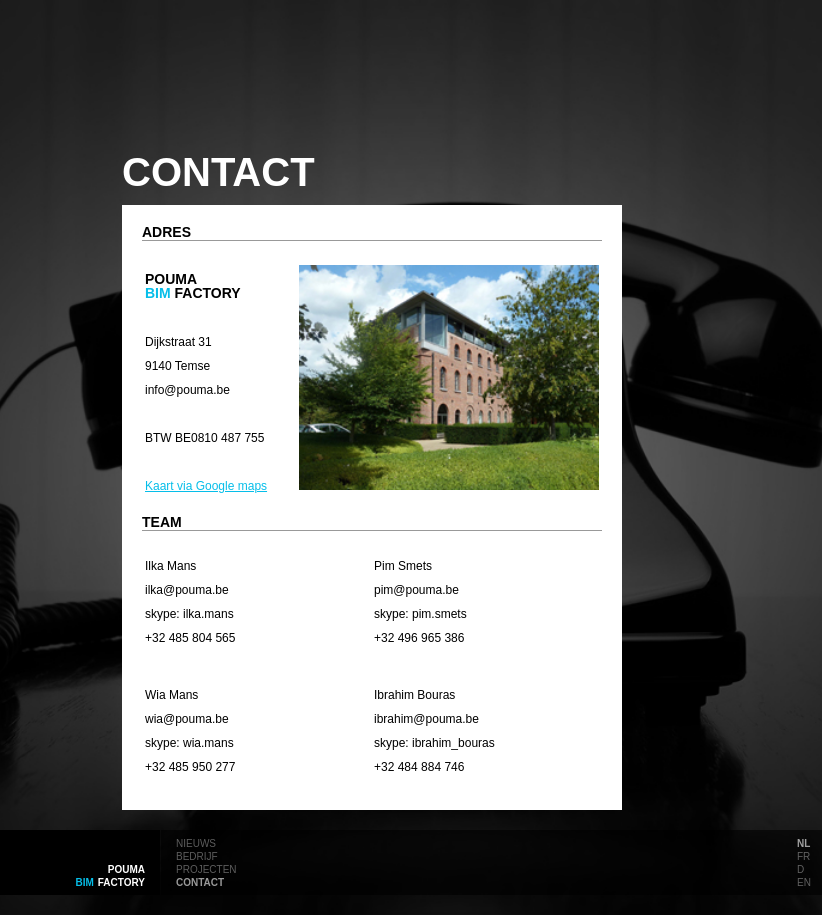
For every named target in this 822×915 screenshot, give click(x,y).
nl (803, 842)
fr (803, 855)
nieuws (196, 842)
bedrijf (197, 855)
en (804, 881)
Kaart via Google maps (206, 486)
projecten (206, 868)
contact (200, 881)
